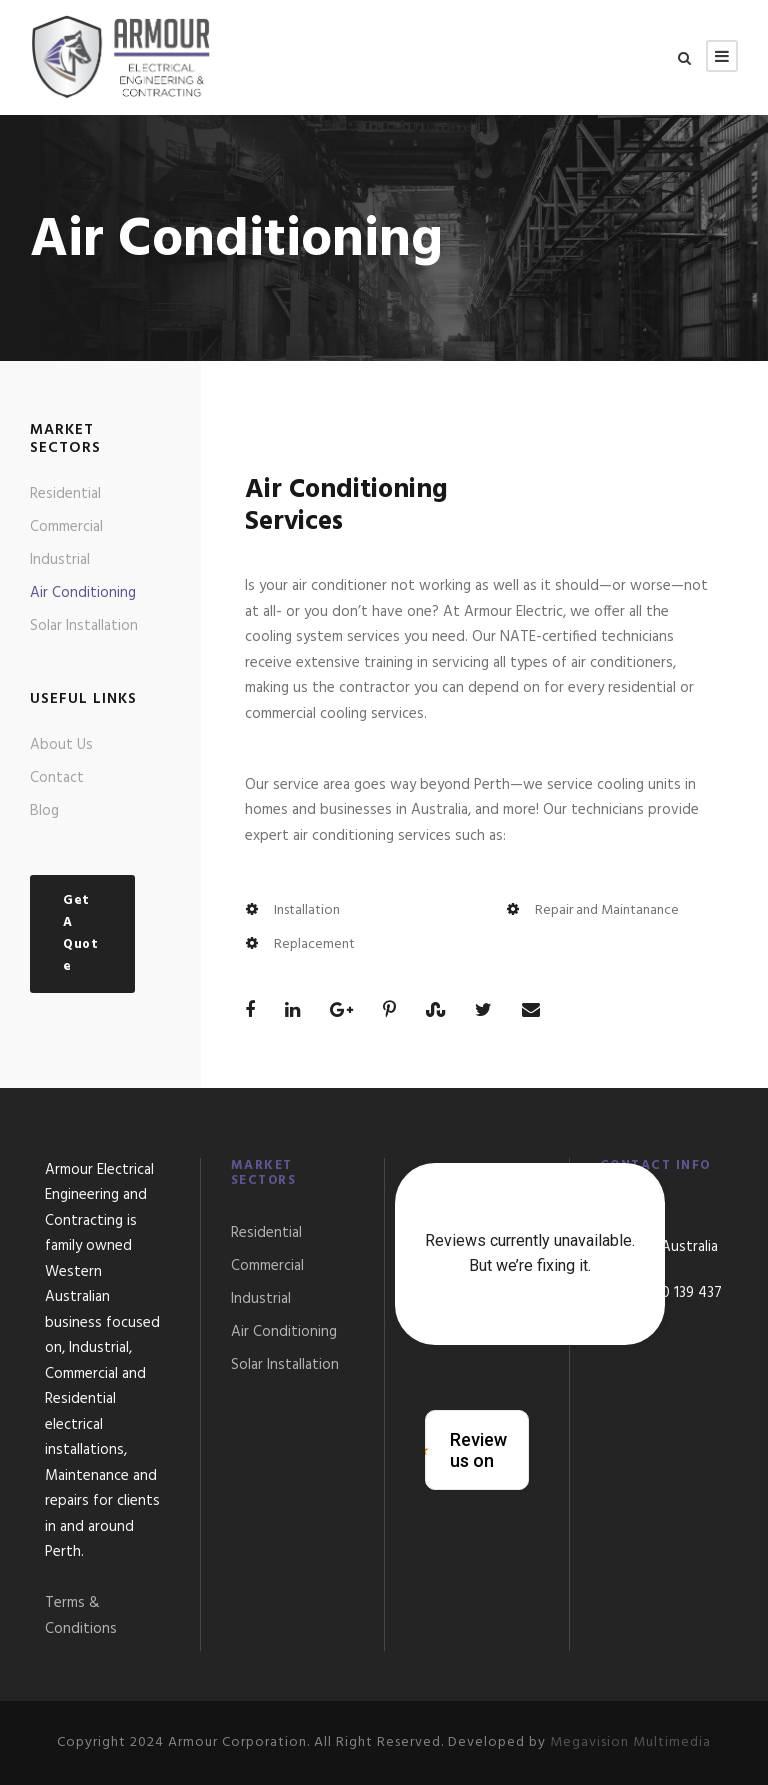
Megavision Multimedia (630, 1742)
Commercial (66, 527)
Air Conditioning (83, 593)
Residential (65, 494)
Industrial (60, 560)
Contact (57, 778)
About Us (61, 745)
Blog (44, 811)
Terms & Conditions (81, 1616)
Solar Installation (84, 626)
